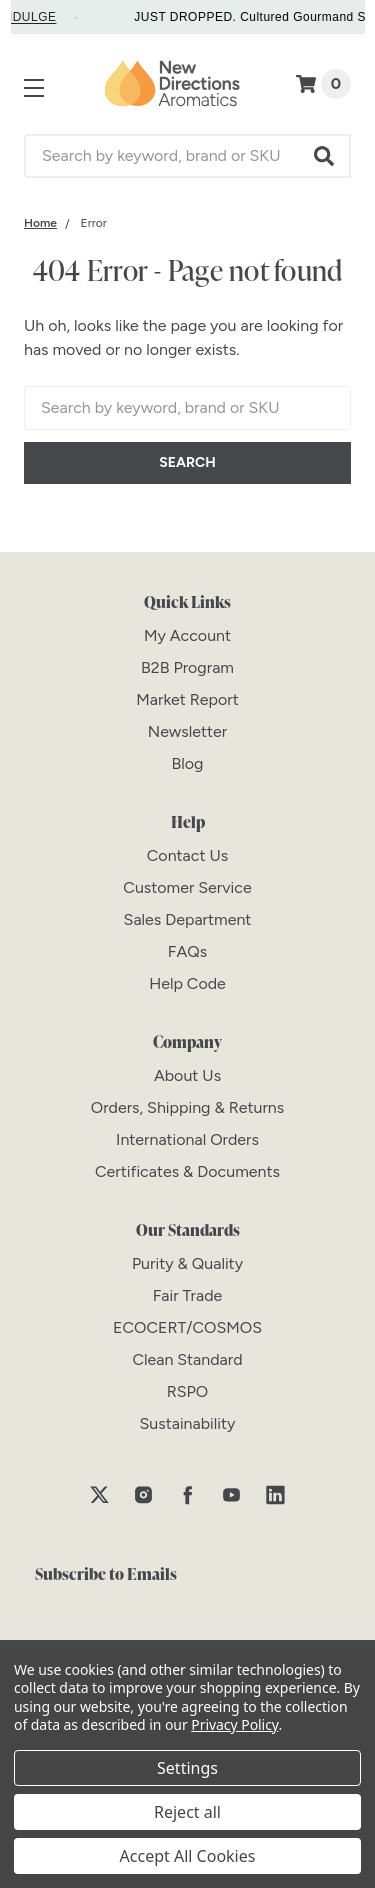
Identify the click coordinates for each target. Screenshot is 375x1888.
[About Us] (187, 1075)
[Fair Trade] (188, 1295)
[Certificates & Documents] (187, 1171)
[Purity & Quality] (187, 1263)
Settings (187, 1768)
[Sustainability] (188, 1423)
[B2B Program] (187, 667)
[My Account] (187, 635)
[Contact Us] (187, 855)
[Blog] (188, 763)
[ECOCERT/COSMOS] (187, 1327)
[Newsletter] (187, 731)
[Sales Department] (188, 919)
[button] (325, 156)
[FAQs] (187, 951)
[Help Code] (187, 983)
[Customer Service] (187, 887)
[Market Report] (187, 699)
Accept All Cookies (188, 1856)
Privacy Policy (234, 1724)
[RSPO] (188, 1391)
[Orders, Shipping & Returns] (188, 1107)
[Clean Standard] (187, 1359)
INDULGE (41, 17)
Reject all (187, 1812)
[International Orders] (187, 1139)
